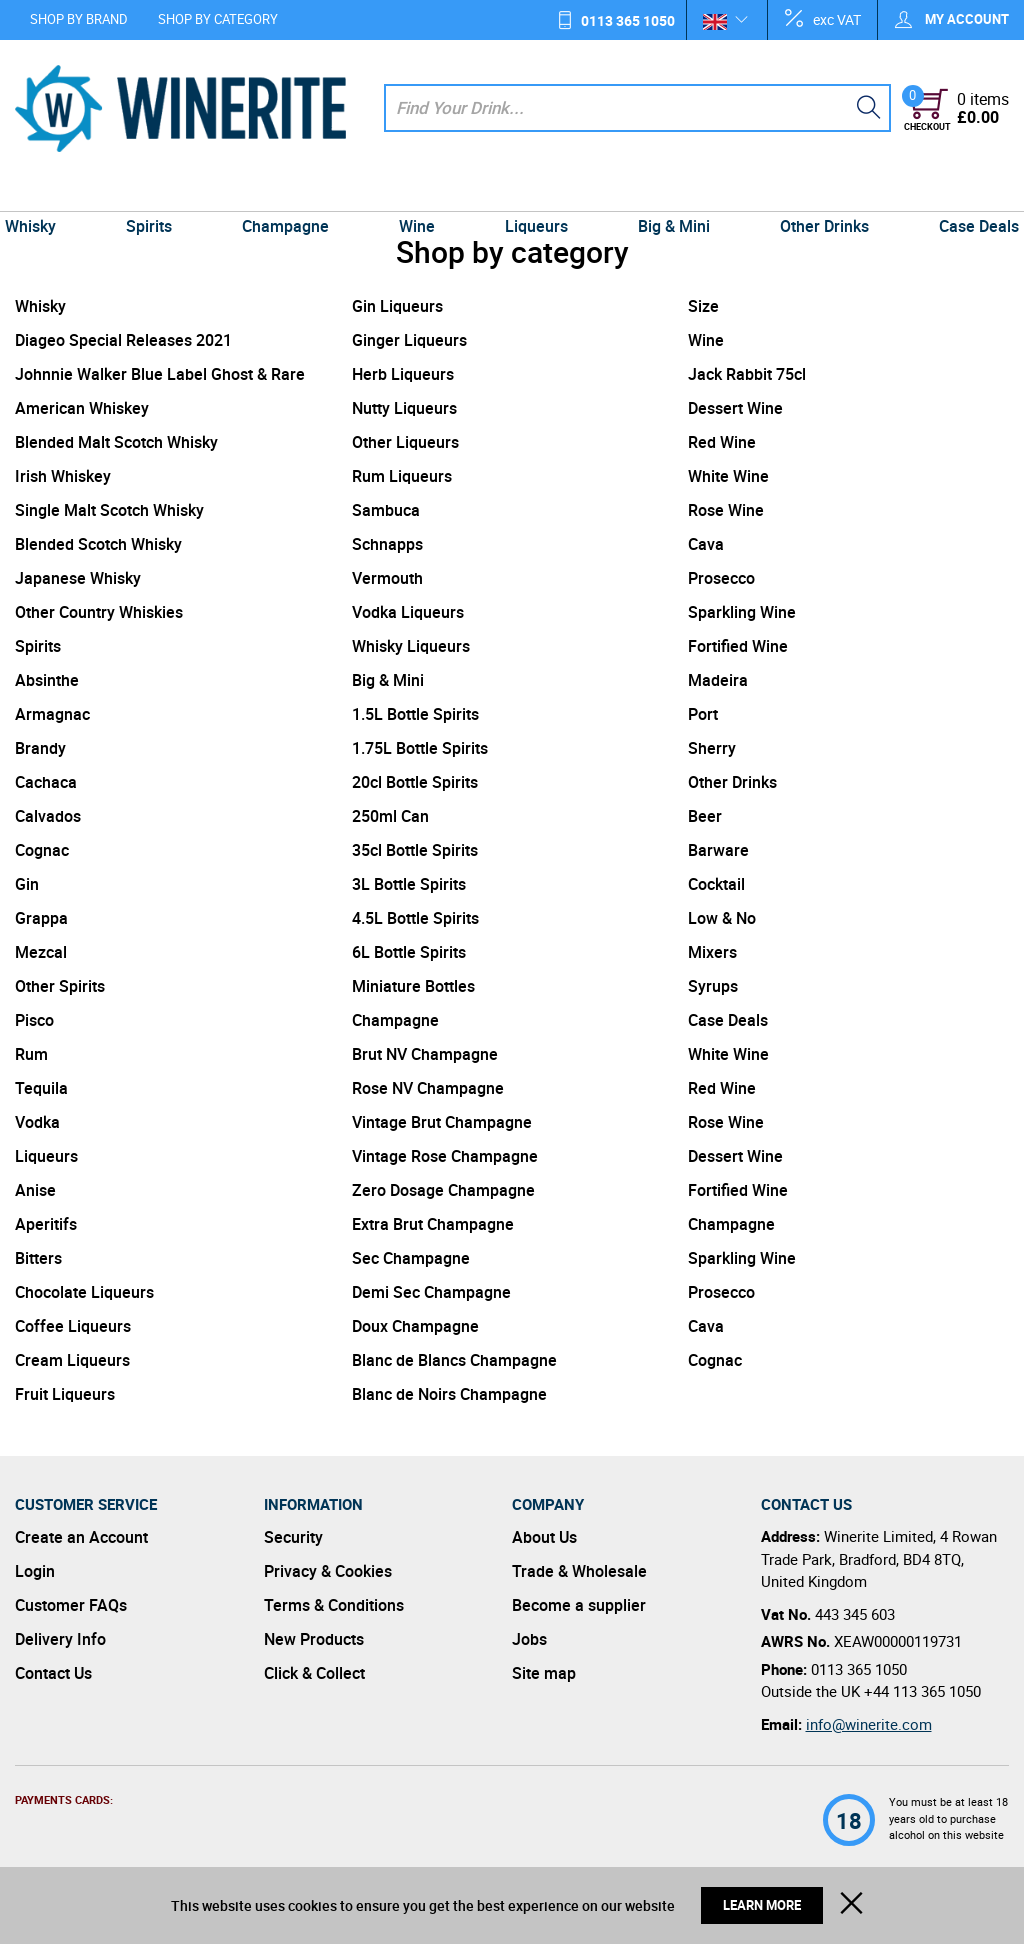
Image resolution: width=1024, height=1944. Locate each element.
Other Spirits (60, 986)
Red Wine (722, 442)
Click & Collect (314, 1673)
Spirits (160, 192)
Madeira (718, 680)
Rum (31, 1054)
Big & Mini (668, 192)
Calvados (48, 816)
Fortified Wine (738, 646)
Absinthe (47, 680)
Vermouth (387, 578)
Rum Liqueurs (402, 476)
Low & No (722, 918)
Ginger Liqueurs (409, 340)
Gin (27, 884)
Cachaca (46, 782)
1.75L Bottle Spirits (420, 748)
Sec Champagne (411, 1258)
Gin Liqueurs (397, 306)
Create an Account (81, 1537)
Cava (706, 544)
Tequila (41, 1088)
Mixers (712, 952)
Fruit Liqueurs (65, 1394)
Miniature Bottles (413, 986)
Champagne (291, 192)
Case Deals (964, 192)
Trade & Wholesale (579, 1571)
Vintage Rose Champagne (445, 1156)
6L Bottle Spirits (409, 952)
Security (293, 1537)
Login (35, 1571)
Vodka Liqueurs (408, 612)
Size (703, 306)
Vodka (37, 1122)
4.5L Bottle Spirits (415, 918)
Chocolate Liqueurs (84, 1292)
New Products (314, 1639)
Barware (718, 850)
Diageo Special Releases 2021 (123, 340)
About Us (544, 1537)
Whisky (45, 192)
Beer (705, 816)
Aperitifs (46, 1224)
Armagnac (52, 714)
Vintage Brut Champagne (442, 1122)
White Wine (728, 476)
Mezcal (41, 952)
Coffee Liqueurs (73, 1326)
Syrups (713, 986)
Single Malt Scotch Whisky (109, 510)
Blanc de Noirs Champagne (449, 1394)
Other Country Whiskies (99, 612)
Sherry (712, 748)
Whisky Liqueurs (411, 646)
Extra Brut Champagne (433, 1224)
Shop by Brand (79, 19)
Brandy (40, 748)
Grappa (41, 918)
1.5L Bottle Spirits (415, 714)
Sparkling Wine (742, 612)
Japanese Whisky (78, 578)
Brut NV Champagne (425, 1054)
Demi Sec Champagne (431, 1292)
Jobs (529, 1639)
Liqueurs (534, 192)
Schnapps (387, 544)
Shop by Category (218, 19)
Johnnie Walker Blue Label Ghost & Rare (160, 374)
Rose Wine (726, 510)
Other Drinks (813, 192)
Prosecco (721, 578)
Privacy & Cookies (328, 1571)
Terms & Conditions (334, 1605)
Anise (35, 1190)
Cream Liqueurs (72, 1360)
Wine (419, 192)
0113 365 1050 (628, 20)
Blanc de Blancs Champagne (454, 1360)
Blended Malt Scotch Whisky (116, 442)
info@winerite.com (869, 1724)
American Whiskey (82, 408)
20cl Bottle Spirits (415, 782)
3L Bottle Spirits (409, 884)
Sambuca (386, 510)
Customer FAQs (71, 1605)
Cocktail (716, 884)
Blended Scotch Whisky (98, 544)
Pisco (34, 1020)
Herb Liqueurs (403, 374)
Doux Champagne (415, 1326)
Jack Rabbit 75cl (747, 374)
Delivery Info (60, 1639)
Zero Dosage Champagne (443, 1190)
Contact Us (53, 1673)
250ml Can (390, 816)
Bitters (38, 1258)
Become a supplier (579, 1605)
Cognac (42, 850)
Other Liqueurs (405, 442)
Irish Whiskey (63, 476)
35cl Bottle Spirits (415, 850)
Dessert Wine (735, 408)
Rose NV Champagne (428, 1088)
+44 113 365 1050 (922, 1691)
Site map (544, 1673)
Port (703, 714)
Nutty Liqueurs (404, 408)
